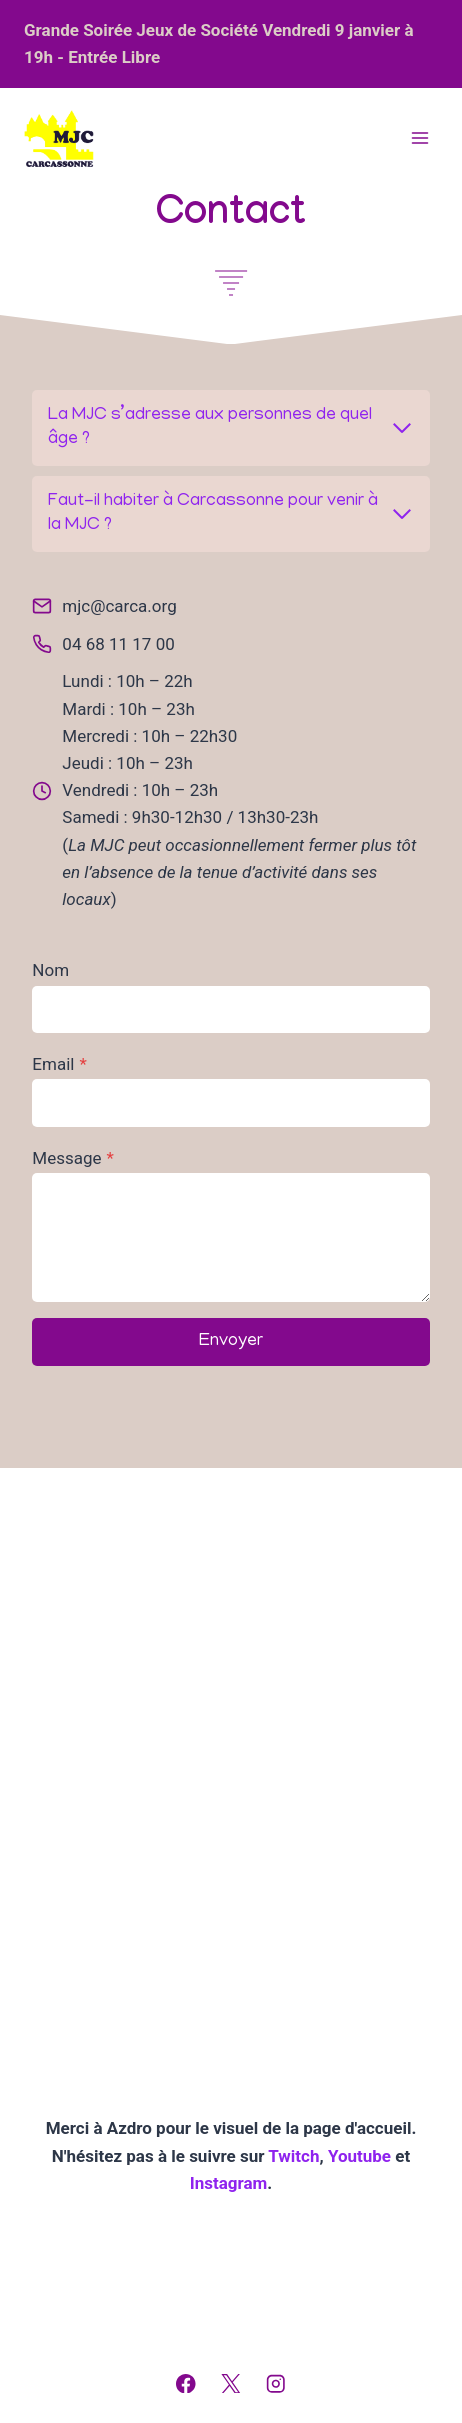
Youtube (361, 2156)
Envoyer (231, 1342)
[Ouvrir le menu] (419, 138)
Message (73, 1158)
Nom (50, 970)
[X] (230, 2383)
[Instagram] (275, 2383)
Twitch (293, 2156)
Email (59, 1064)
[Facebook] (186, 2383)
